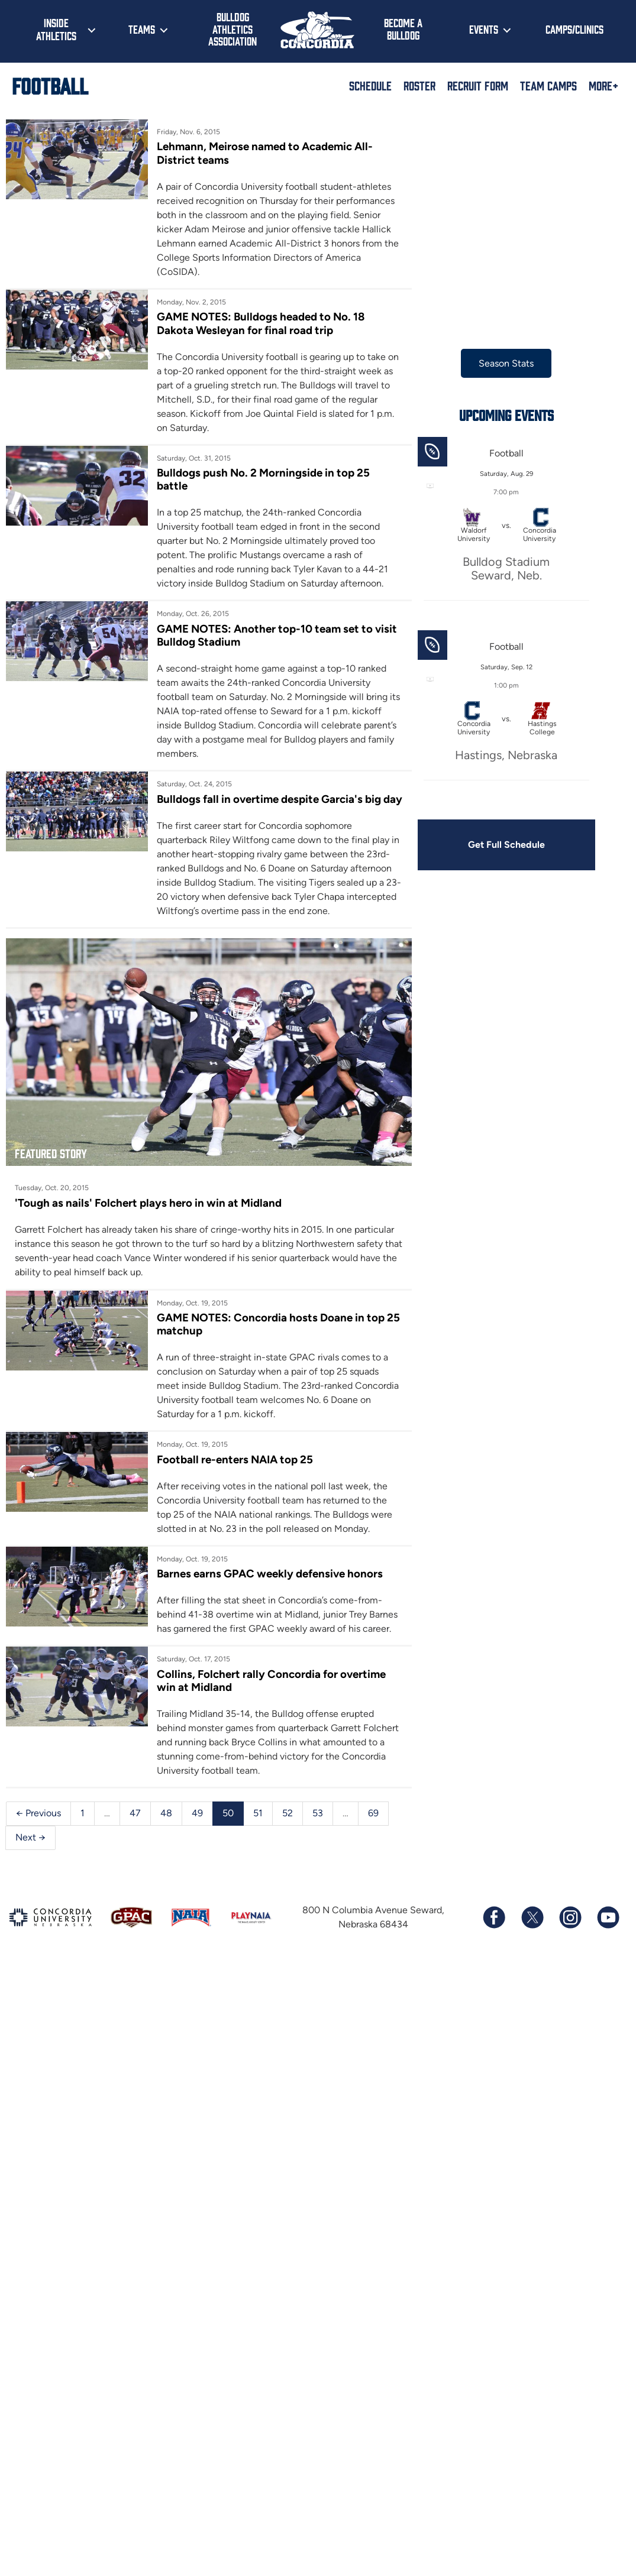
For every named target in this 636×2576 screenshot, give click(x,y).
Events (483, 28)
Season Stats (506, 363)
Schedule (370, 85)
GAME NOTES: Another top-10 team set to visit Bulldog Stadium (277, 635)
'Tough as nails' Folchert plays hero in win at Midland (148, 1203)
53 (317, 1813)
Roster (419, 85)
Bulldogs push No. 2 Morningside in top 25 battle (263, 479)
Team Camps (548, 85)
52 (287, 1813)
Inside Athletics (56, 29)
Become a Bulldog (403, 28)
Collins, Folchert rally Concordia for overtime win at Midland (271, 1680)
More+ (603, 85)
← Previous (38, 1813)
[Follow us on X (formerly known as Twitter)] (532, 1917)
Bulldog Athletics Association (232, 28)
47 (135, 1813)
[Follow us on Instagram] (570, 1917)
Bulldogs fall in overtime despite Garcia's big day (279, 799)
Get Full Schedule (506, 844)
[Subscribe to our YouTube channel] (608, 1917)
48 (166, 1813)
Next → (30, 1837)
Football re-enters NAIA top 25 (235, 1459)
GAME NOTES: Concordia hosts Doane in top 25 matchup (278, 1324)
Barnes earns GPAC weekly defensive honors (270, 1573)
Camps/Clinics (574, 28)
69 (373, 1813)
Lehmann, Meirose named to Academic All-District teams (265, 153)
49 (197, 1813)
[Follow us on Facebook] (494, 1917)
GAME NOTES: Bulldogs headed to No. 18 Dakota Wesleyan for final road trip (260, 323)
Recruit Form (477, 85)
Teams (141, 28)
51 (258, 1813)
